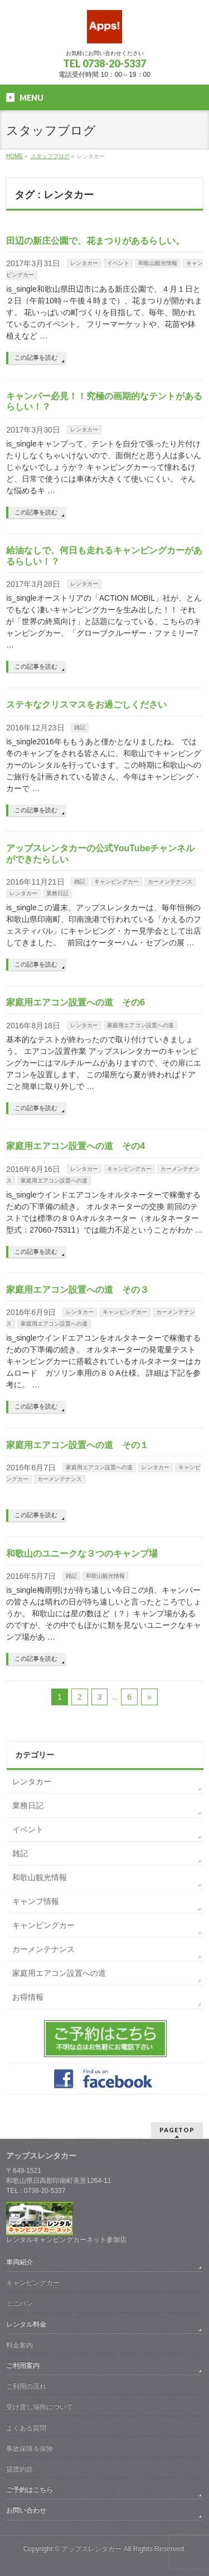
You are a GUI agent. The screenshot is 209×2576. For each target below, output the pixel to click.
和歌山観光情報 (157, 263)
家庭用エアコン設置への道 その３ (77, 1289)
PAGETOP (177, 2129)
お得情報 (27, 1997)
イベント (118, 263)
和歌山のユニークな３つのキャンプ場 (82, 1553)
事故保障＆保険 (29, 2448)
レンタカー (84, 263)
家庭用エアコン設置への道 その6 (75, 1002)
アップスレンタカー (91, 2549)
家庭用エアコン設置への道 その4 (75, 1146)
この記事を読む (35, 357)
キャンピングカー (116, 882)
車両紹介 (19, 2262)
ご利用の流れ (26, 2386)
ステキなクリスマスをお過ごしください (86, 704)
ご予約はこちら (29, 2490)
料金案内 (19, 2345)
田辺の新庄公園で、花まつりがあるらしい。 (95, 241)
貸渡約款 (19, 2469)
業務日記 (57, 893)
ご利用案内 (23, 2365)
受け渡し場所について (39, 2407)
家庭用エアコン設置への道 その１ (77, 1445)
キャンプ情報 (35, 1901)
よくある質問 (26, 2428)
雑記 (79, 727)
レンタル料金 (26, 2324)
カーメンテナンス (170, 882)
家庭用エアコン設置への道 (140, 1025)
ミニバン (19, 2303)
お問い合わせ (26, 2510)
